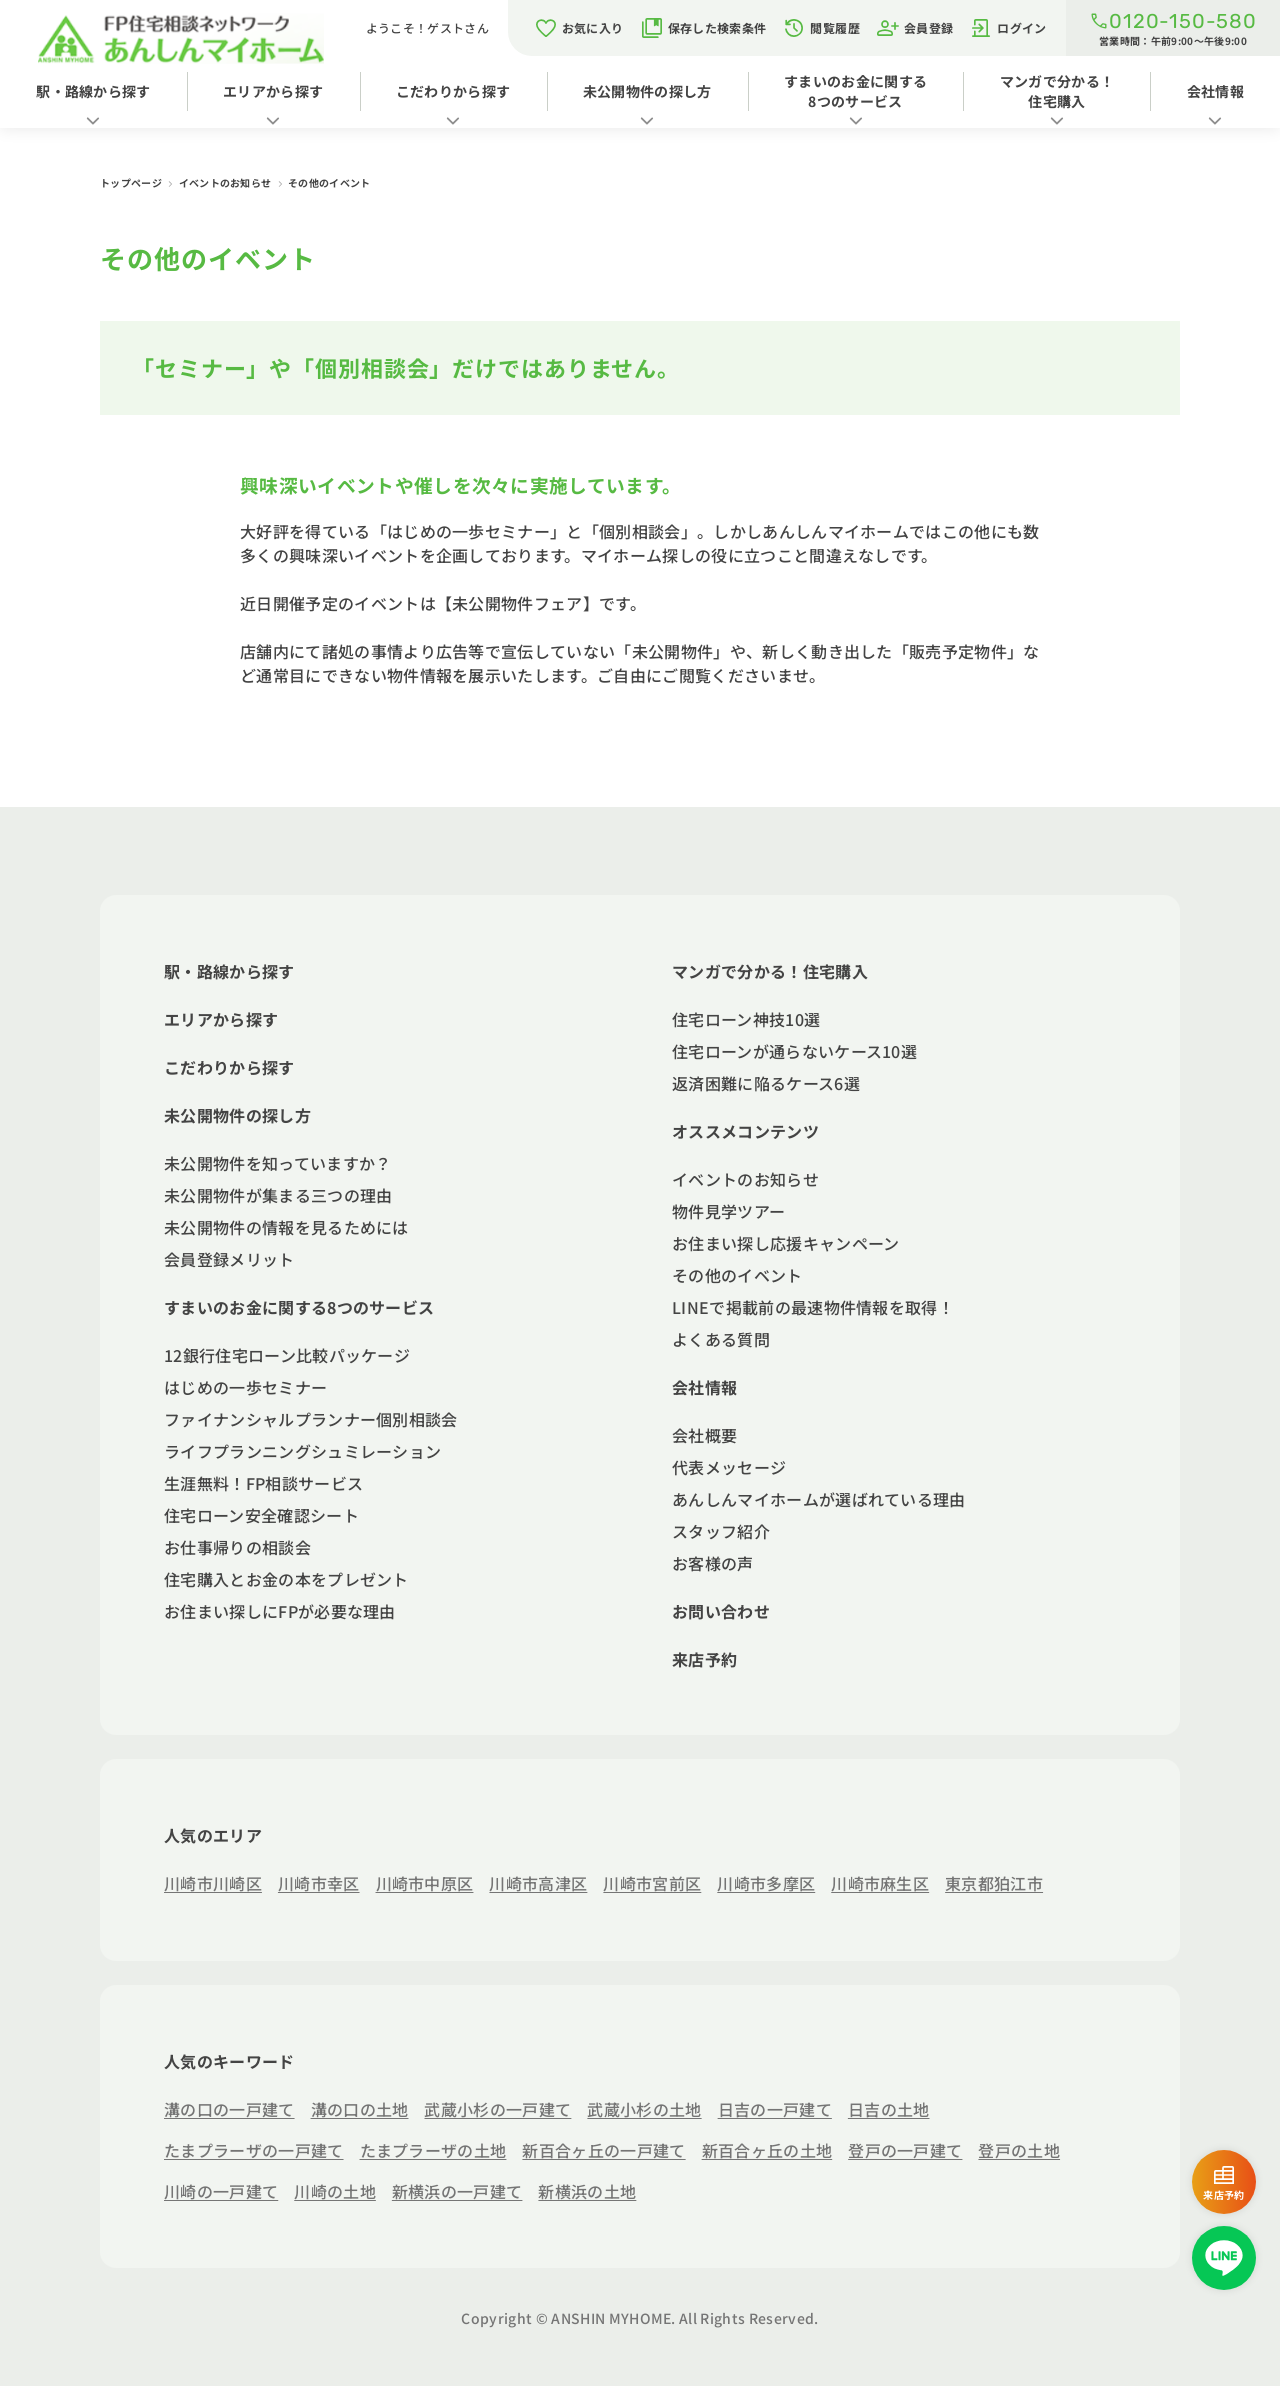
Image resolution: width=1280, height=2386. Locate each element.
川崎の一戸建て (221, 2191)
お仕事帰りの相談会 (237, 1547)
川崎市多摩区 (766, 1883)
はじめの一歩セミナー (245, 1387)
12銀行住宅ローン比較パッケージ (287, 1355)
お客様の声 (713, 1563)
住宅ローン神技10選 (746, 1019)
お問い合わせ (721, 1611)
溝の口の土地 (360, 2109)
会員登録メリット (229, 1259)
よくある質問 (721, 1339)
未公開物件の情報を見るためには (286, 1227)
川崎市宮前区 (652, 1883)
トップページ (132, 182)
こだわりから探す (453, 91)
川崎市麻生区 (880, 1883)
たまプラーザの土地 (433, 2150)
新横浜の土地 (587, 2191)
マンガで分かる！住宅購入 (1057, 91)
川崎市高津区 (538, 1883)
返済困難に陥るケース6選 (766, 1083)
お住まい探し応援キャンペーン (785, 1243)
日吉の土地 (889, 2109)
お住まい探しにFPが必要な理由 (280, 1611)
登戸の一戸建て (905, 2150)
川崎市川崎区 (213, 1883)
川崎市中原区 (425, 1883)
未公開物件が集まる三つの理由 (278, 1195)
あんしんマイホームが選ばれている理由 (819, 1499)
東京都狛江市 (994, 1883)
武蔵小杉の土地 (644, 2109)
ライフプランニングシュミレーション (302, 1451)
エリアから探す (273, 91)
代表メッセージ (729, 1467)
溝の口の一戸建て (229, 2109)
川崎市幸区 (319, 1883)
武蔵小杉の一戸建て (497, 2109)
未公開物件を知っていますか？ (277, 1163)
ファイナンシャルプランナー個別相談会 (311, 1419)
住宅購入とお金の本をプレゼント (286, 1579)
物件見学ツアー (728, 1211)
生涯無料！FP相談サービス (263, 1483)
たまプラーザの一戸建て (254, 2150)
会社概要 (704, 1435)
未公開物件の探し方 (647, 91)
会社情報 (704, 1387)
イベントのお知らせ (226, 182)
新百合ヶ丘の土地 (767, 2150)
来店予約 (704, 1659)
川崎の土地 (335, 2191)
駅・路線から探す (93, 91)
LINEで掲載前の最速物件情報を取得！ (813, 1307)
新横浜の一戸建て (457, 2191)
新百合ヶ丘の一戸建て (603, 2150)
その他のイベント (737, 1275)
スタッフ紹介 (721, 1531)
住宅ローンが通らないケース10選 (794, 1051)
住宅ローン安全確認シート (261, 1515)
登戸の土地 (1019, 2150)
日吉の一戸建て (775, 2109)
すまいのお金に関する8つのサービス (855, 91)
